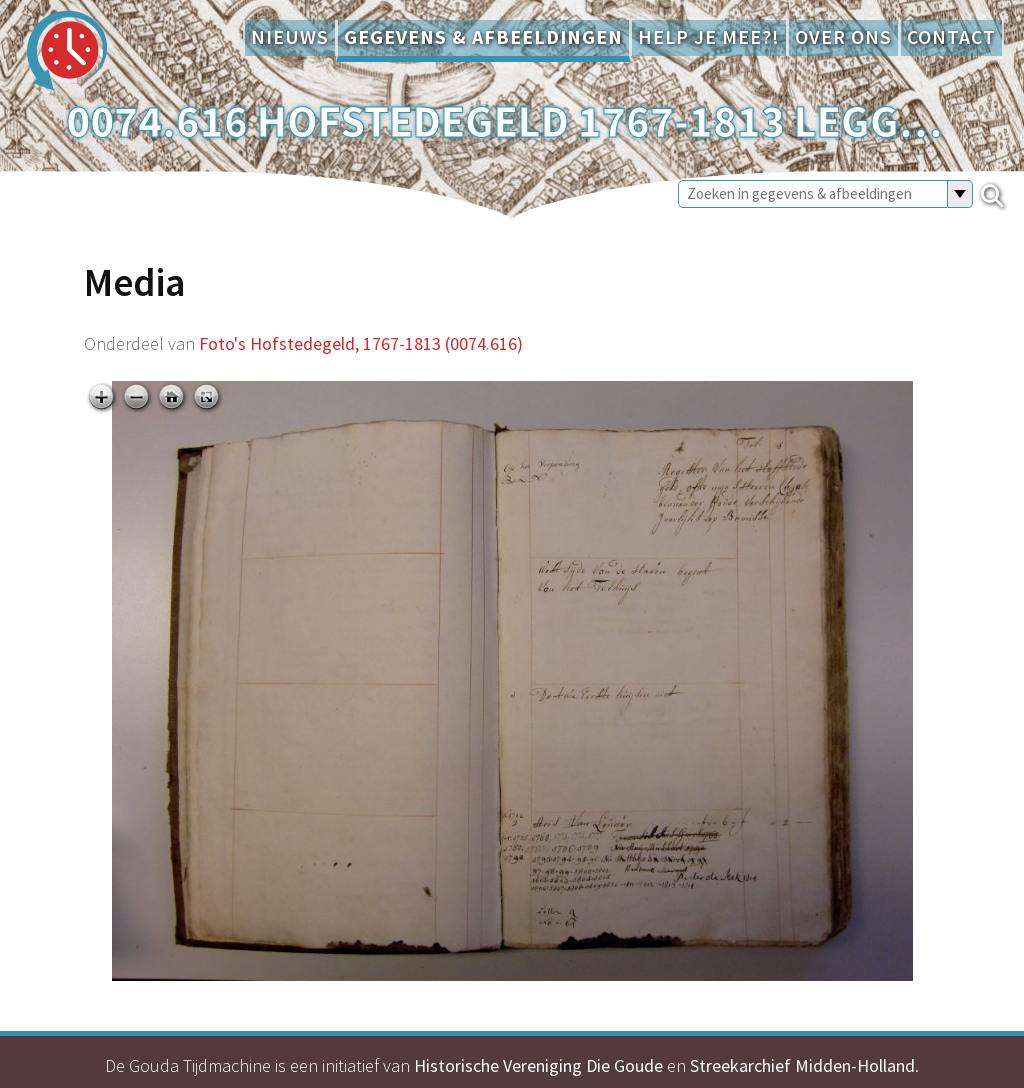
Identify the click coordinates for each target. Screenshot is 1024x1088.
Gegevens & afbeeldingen (483, 37)
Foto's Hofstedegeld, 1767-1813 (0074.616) (361, 343)
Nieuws (290, 37)
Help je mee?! (709, 37)
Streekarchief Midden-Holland (802, 1065)
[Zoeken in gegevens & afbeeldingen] (813, 194)
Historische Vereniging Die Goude (538, 1065)
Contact (951, 37)
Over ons (843, 37)
